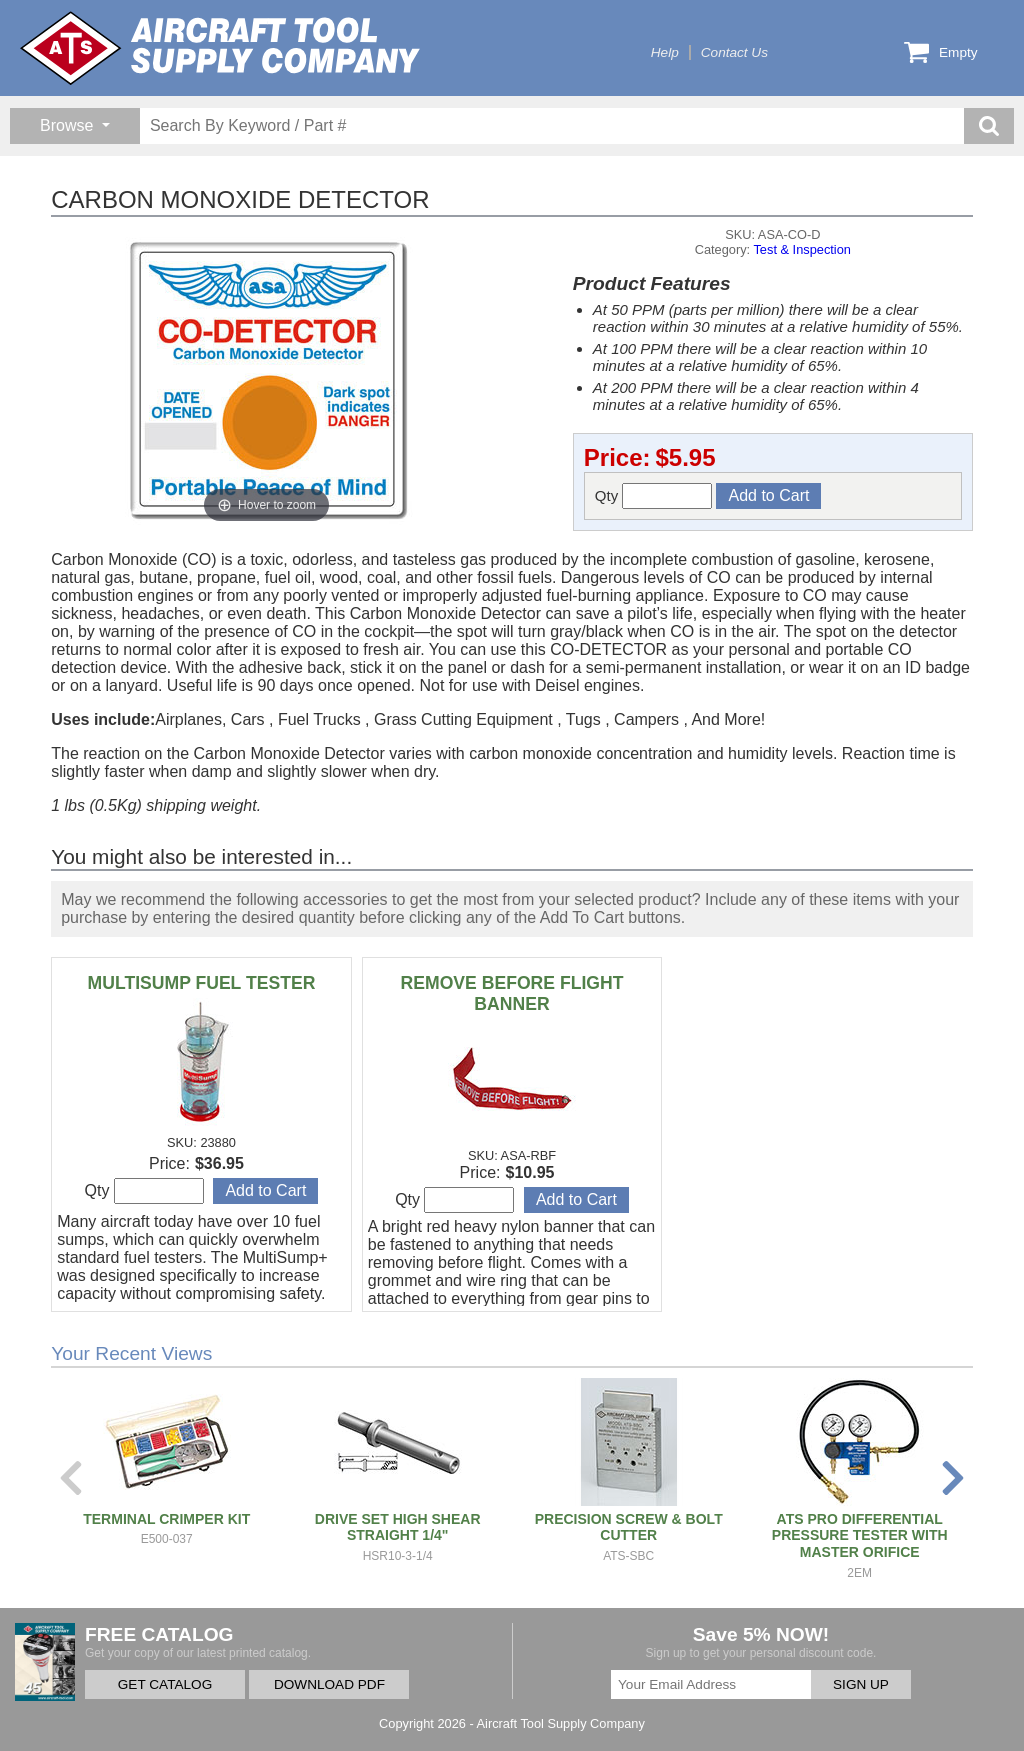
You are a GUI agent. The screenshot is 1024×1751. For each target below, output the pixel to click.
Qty (654, 496)
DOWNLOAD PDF (329, 1684)
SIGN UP (861, 1684)
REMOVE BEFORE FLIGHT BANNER (512, 993)
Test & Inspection (801, 249)
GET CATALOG (165, 1684)
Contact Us (734, 52)
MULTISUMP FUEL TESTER (202, 983)
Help (665, 52)
